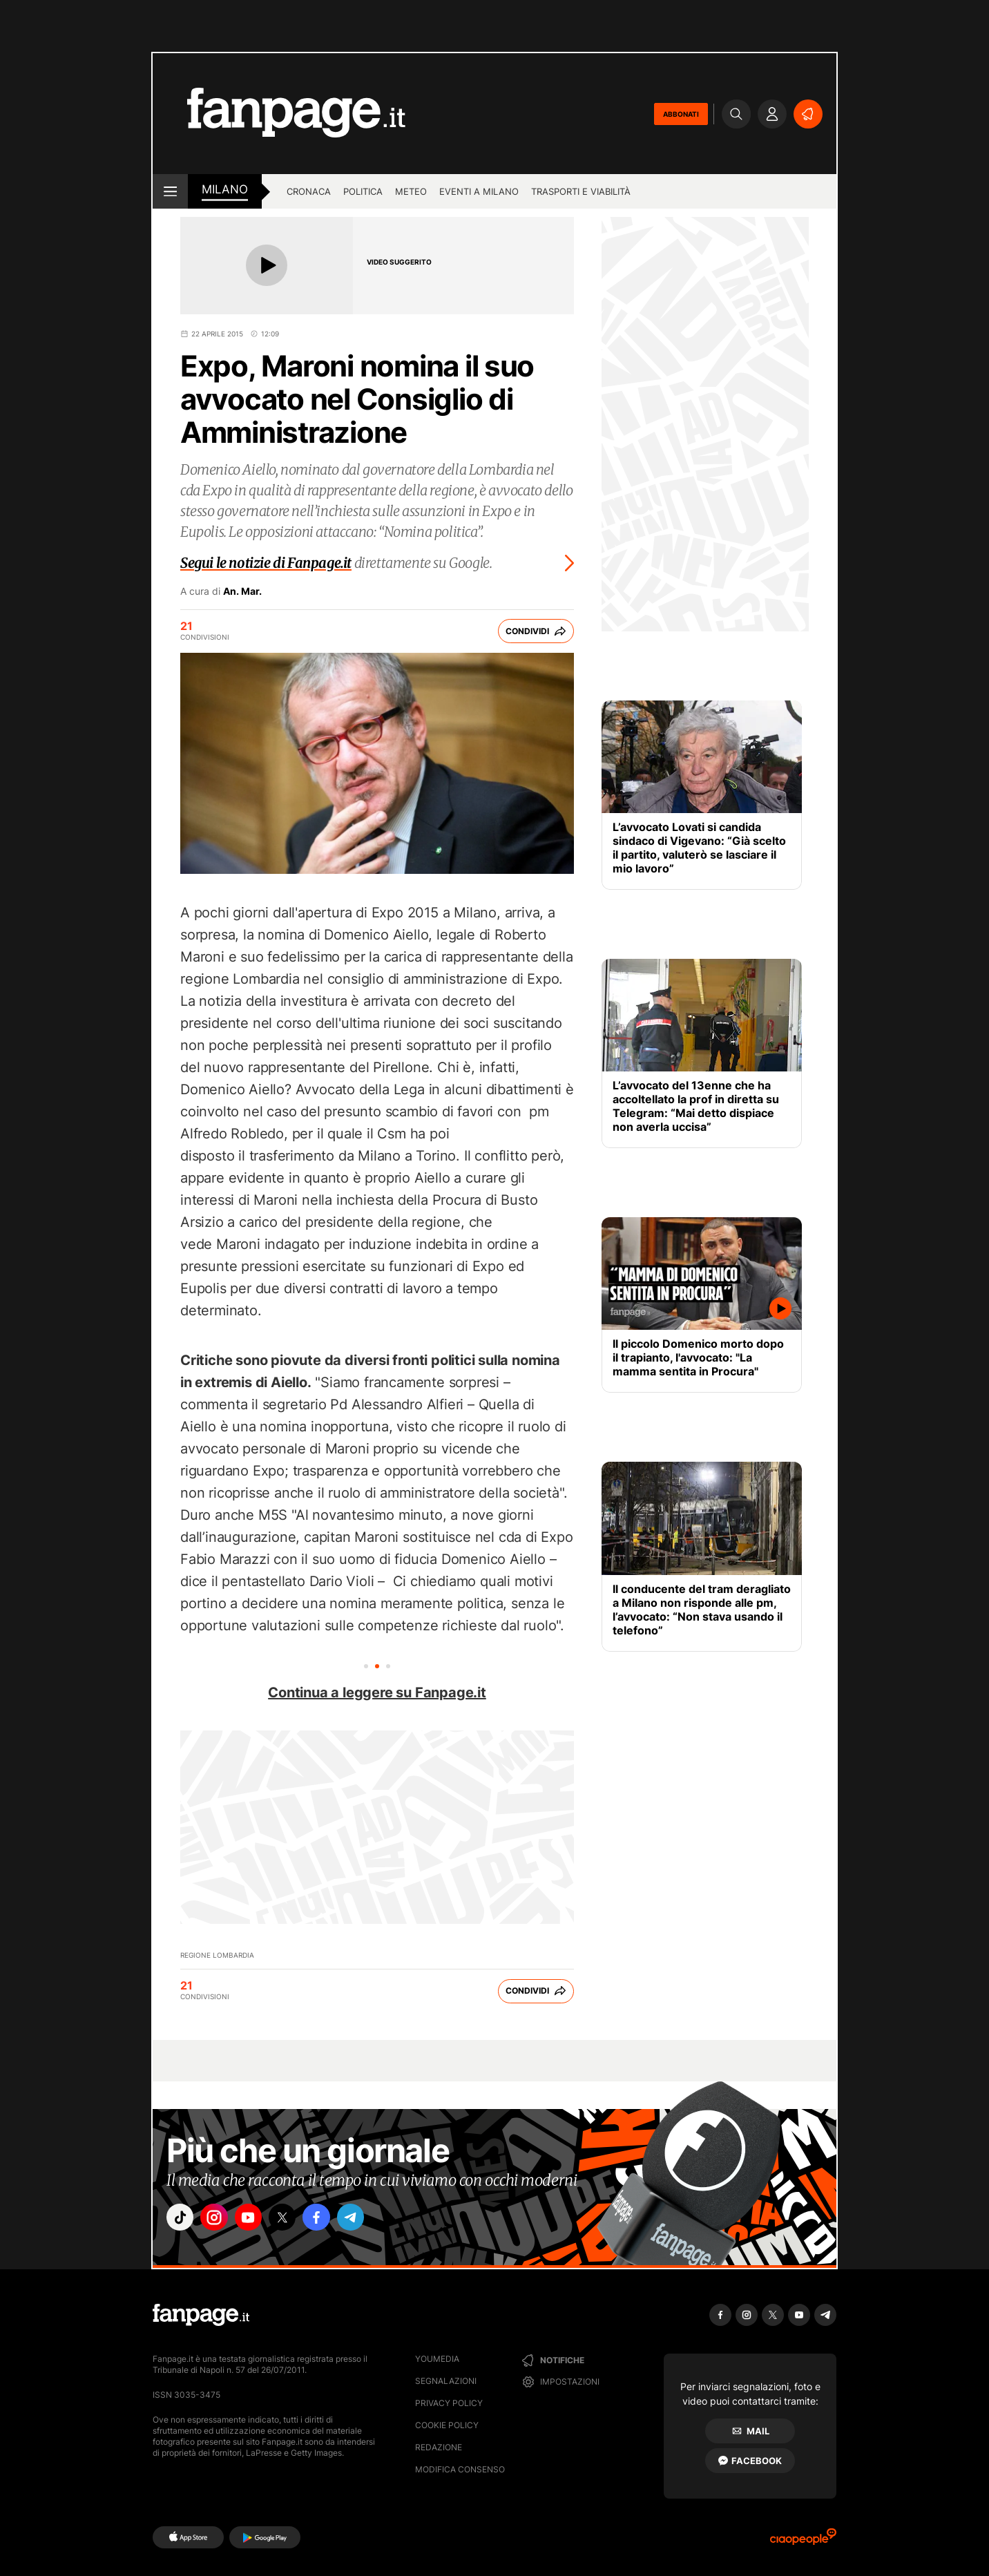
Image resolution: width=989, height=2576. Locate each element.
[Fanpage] (201, 2315)
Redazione (438, 2447)
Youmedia (437, 2359)
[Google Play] (264, 2537)
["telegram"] (376, 2219)
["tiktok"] (182, 2219)
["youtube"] (260, 2219)
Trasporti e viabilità (581, 191)
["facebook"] (337, 2219)
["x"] (298, 2219)
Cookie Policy (447, 2425)
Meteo (411, 191)
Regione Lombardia (217, 1955)
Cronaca (309, 191)
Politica (363, 191)
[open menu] (170, 191)
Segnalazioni (446, 2381)
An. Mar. (242, 591)
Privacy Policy (449, 2403)
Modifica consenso (460, 2469)
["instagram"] (221, 2219)
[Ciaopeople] (803, 2541)
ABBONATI (681, 114)
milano (225, 189)
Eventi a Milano (479, 191)
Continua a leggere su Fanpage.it (377, 1692)
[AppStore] (188, 2537)
